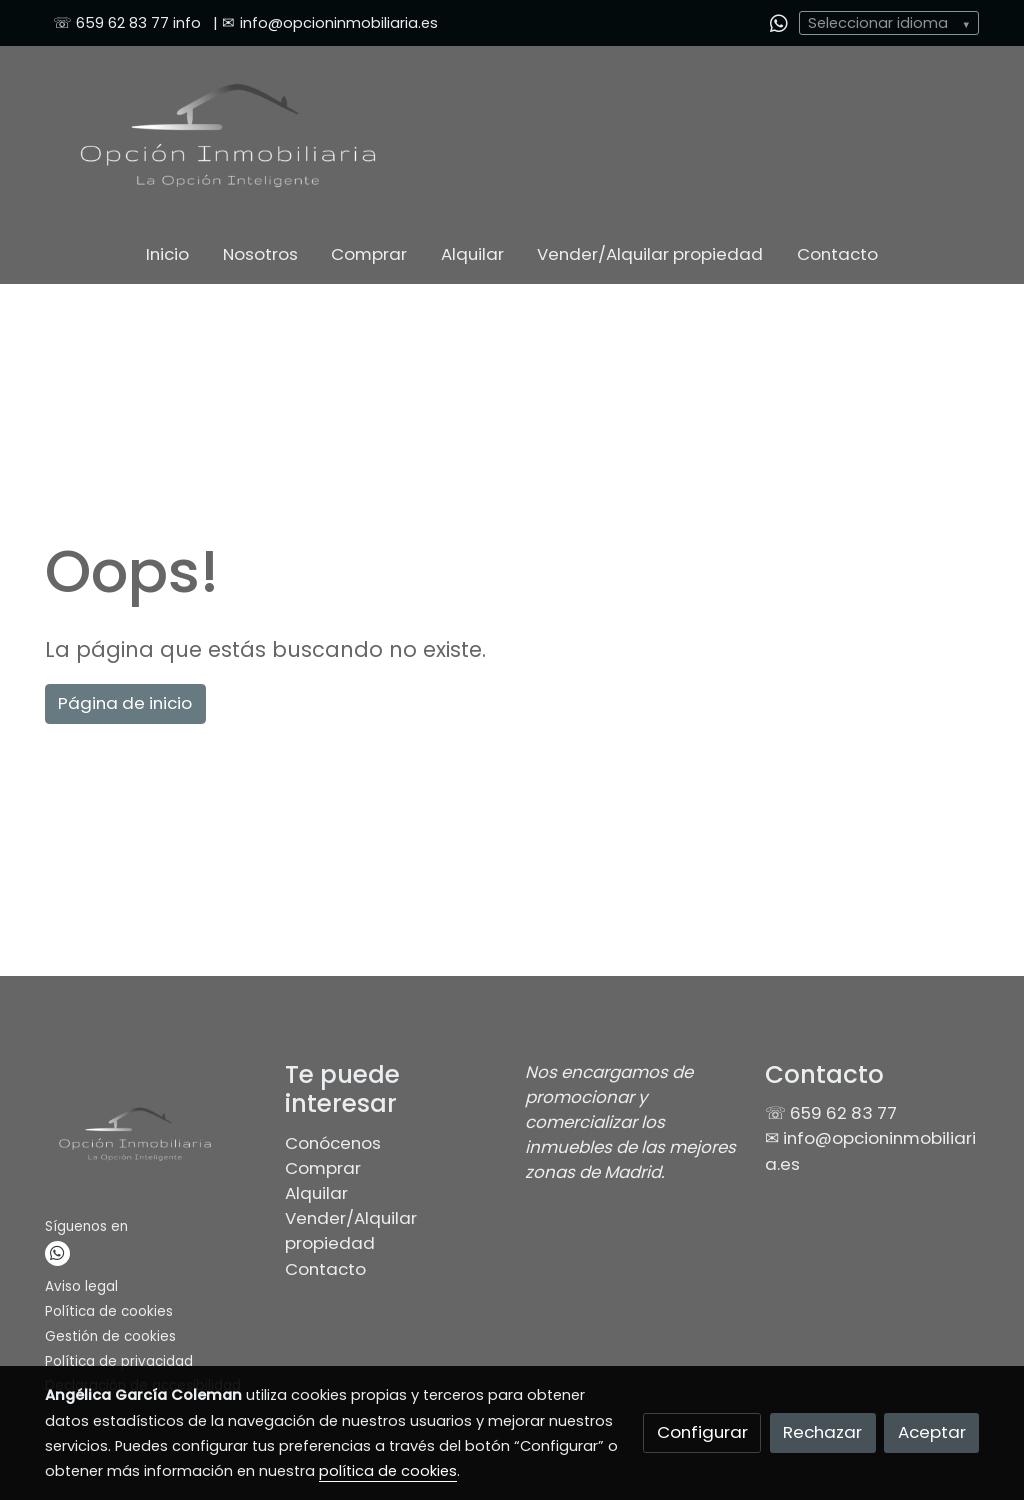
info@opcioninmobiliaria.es (339, 23)
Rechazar (822, 1432)
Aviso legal (81, 1286)
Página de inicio (125, 703)
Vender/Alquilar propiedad (351, 1230)
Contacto (325, 1269)
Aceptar (932, 1432)
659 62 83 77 (122, 23)
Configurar (702, 1432)
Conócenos (333, 1143)
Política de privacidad (119, 1361)
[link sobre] (152, 1138)
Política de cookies (109, 1311)
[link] (228, 135)
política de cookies (388, 1471)
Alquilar (316, 1193)
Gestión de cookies (110, 1336)
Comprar (323, 1168)
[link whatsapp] (779, 22)
